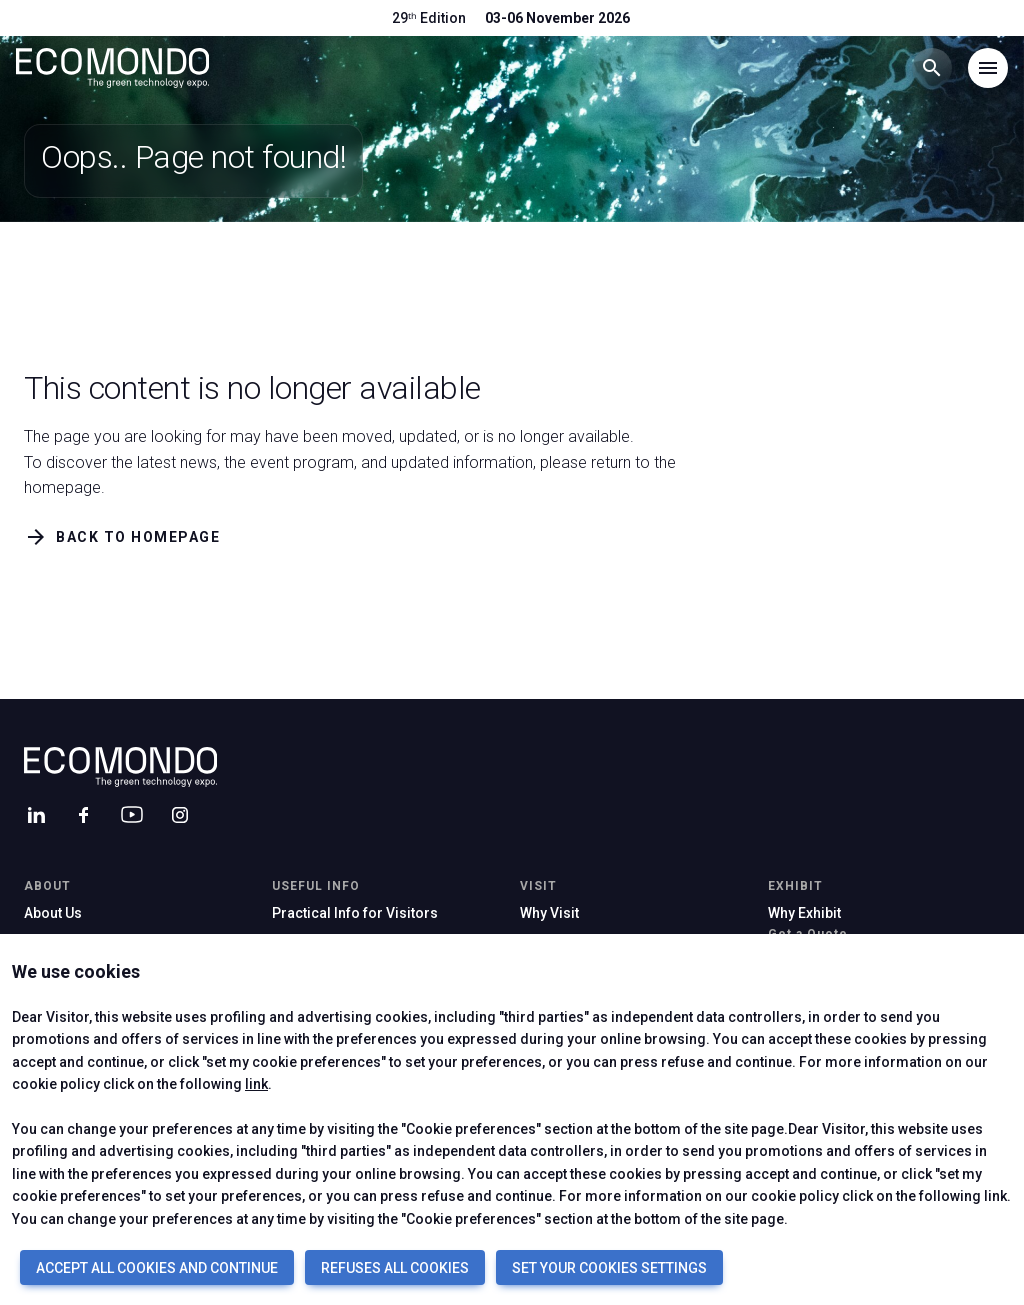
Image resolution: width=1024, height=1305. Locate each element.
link (256, 1084)
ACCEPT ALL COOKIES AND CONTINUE (157, 1268)
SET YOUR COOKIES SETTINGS (609, 1268)
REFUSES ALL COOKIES (395, 1268)
